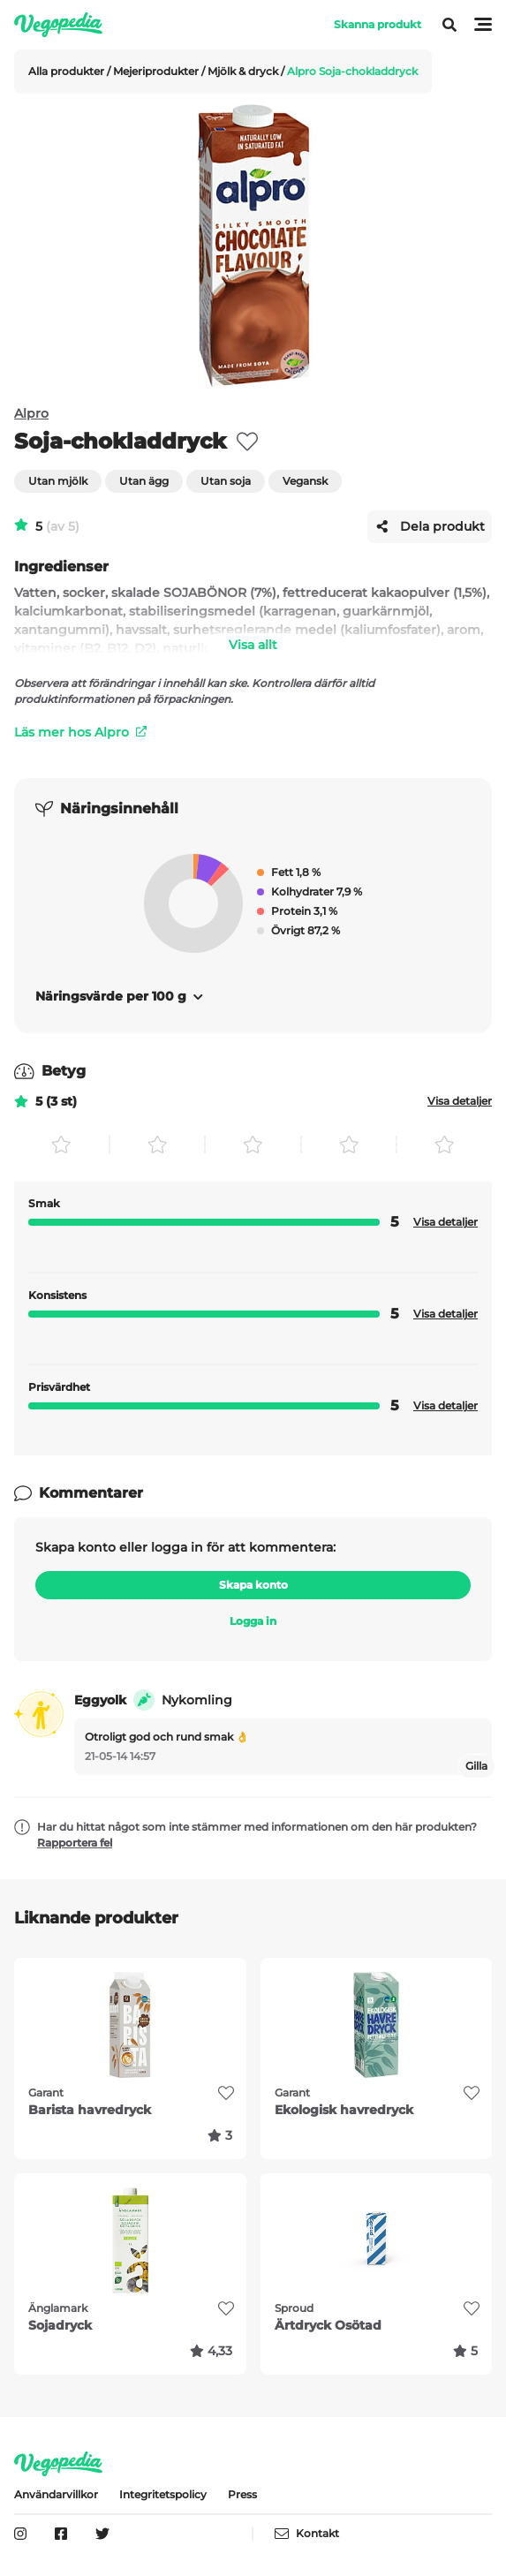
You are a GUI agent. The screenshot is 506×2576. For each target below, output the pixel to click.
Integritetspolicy (163, 2494)
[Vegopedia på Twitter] (102, 2534)
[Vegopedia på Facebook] (61, 2534)
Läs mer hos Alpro (80, 732)
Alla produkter (67, 71)
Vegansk (305, 480)
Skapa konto (253, 1584)
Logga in (253, 1621)
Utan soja (225, 480)
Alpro (31, 413)
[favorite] (247, 441)
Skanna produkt (377, 24)
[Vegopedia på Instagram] (20, 2534)
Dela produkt (430, 526)
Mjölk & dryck (244, 71)
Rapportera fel (74, 1842)
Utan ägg (144, 480)
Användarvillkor (56, 2494)
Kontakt (307, 2534)
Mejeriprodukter (157, 71)
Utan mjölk (57, 480)
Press (242, 2494)
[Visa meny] (442, 24)
